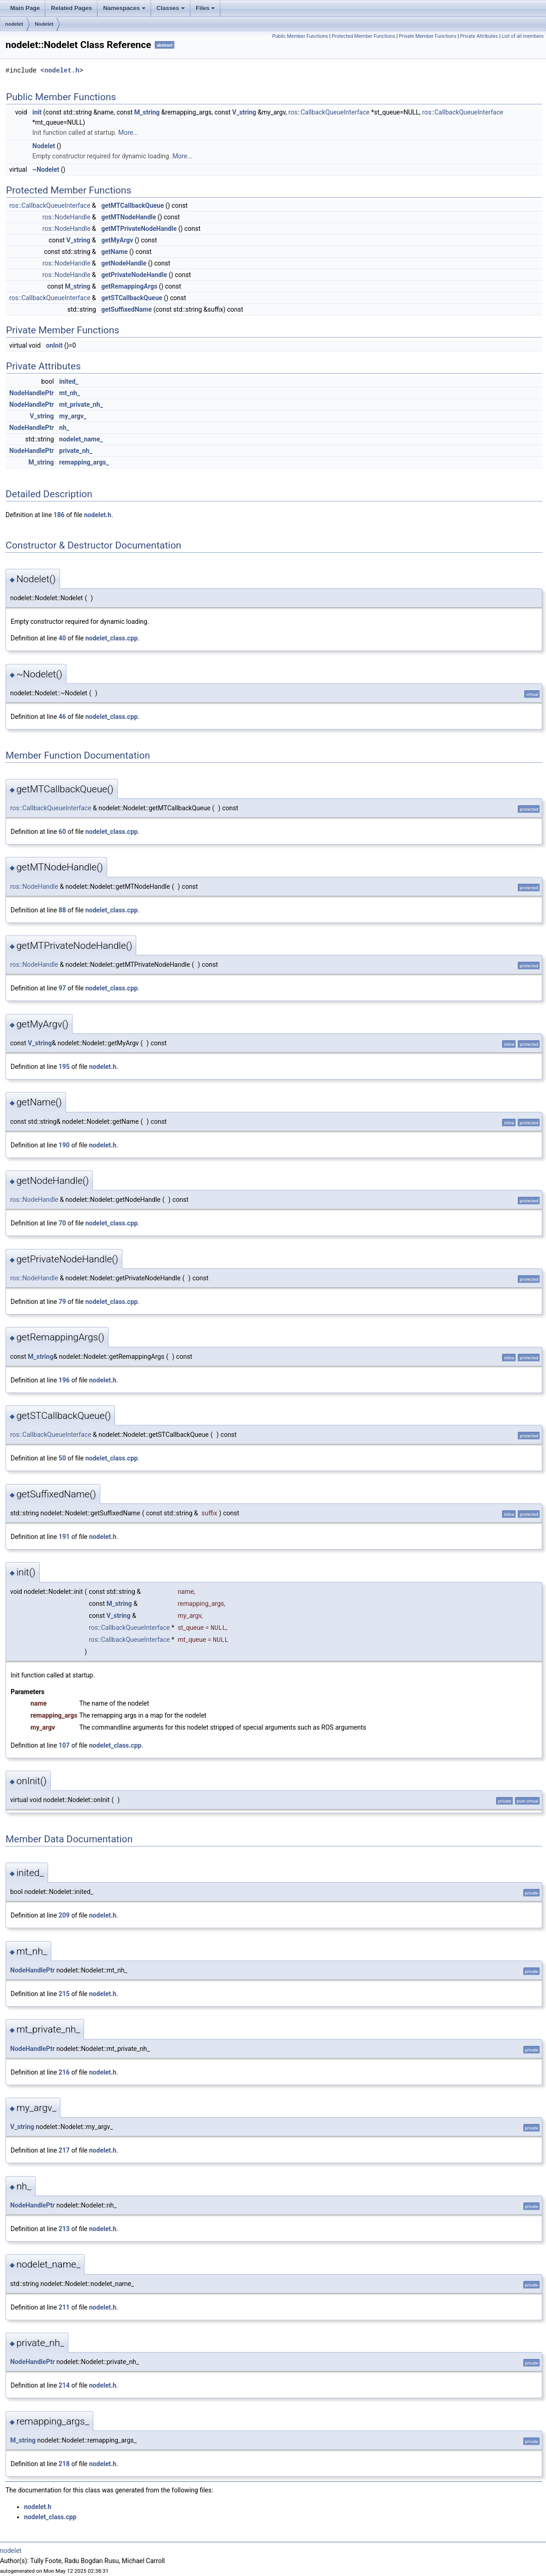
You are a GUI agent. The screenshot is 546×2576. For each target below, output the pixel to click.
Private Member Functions (427, 36)
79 (62, 1301)
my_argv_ (72, 416)
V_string (244, 112)
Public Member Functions (300, 36)
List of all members (523, 36)
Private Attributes (479, 36)
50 (62, 1458)
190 (64, 1145)
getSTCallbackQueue (131, 298)
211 (64, 2307)
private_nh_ (75, 450)
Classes (171, 8)
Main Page (25, 8)
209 (64, 1915)
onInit (54, 345)
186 (59, 515)
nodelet (14, 24)
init (37, 112)
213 (64, 2228)
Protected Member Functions (363, 36)
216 (64, 2072)
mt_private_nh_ (81, 404)
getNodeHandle (123, 263)
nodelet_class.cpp (111, 638)
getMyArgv (117, 240)
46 (62, 716)
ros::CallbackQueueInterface (329, 112)
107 (64, 1745)
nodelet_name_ (81, 439)
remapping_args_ (84, 462)
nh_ (64, 427)
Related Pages (71, 8)
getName (114, 251)
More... (128, 132)
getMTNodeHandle (128, 217)
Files (205, 8)
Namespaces (124, 8)
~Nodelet (45, 169)
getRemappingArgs (129, 286)
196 (64, 1380)
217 (64, 2150)
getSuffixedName (126, 309)
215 (64, 1993)
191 (64, 1536)
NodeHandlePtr (31, 393)
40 (62, 638)
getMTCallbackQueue (132, 205)
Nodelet (44, 24)
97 (62, 988)
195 (64, 1066)
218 (64, 2463)
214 (64, 2385)
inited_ (69, 381)
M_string (146, 112)
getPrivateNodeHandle (134, 274)
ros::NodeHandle (66, 217)
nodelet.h (61, 70)
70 (62, 1223)
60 (62, 831)
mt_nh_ (69, 393)
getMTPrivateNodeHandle (138, 228)
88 (62, 910)
